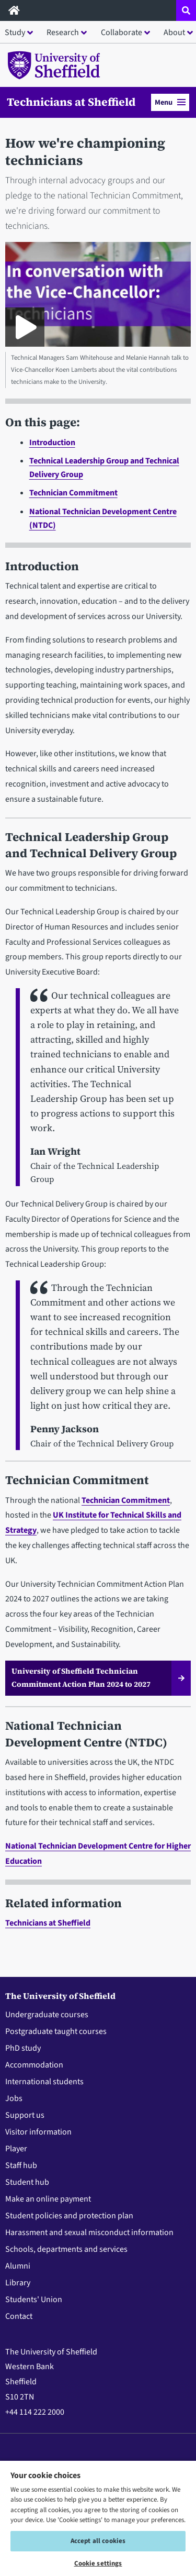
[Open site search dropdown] (186, 10)
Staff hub (21, 2165)
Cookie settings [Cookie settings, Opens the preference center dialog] (98, 2563)
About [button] (174, 32)
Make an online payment (48, 2199)
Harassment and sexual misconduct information (89, 2232)
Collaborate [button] (121, 32)
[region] (98, 2518)
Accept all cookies (98, 2541)
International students (44, 2081)
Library (17, 2282)
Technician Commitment (73, 493)
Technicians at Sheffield (71, 102)
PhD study (23, 2048)
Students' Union (33, 2299)
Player (16, 2148)
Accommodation (34, 2065)
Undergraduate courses (46, 2014)
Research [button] (63, 32)
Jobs (13, 2098)
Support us (24, 2115)
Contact (18, 2316)
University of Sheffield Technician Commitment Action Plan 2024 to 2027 (81, 1678)
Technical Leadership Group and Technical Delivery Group (91, 845)
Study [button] (15, 32)
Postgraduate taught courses (56, 2031)
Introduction (52, 442)
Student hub (27, 2182)
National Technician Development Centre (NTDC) (86, 1734)
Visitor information (38, 2132)
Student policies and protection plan (69, 2215)
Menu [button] (170, 102)
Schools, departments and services (66, 2249)
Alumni (17, 2266)
